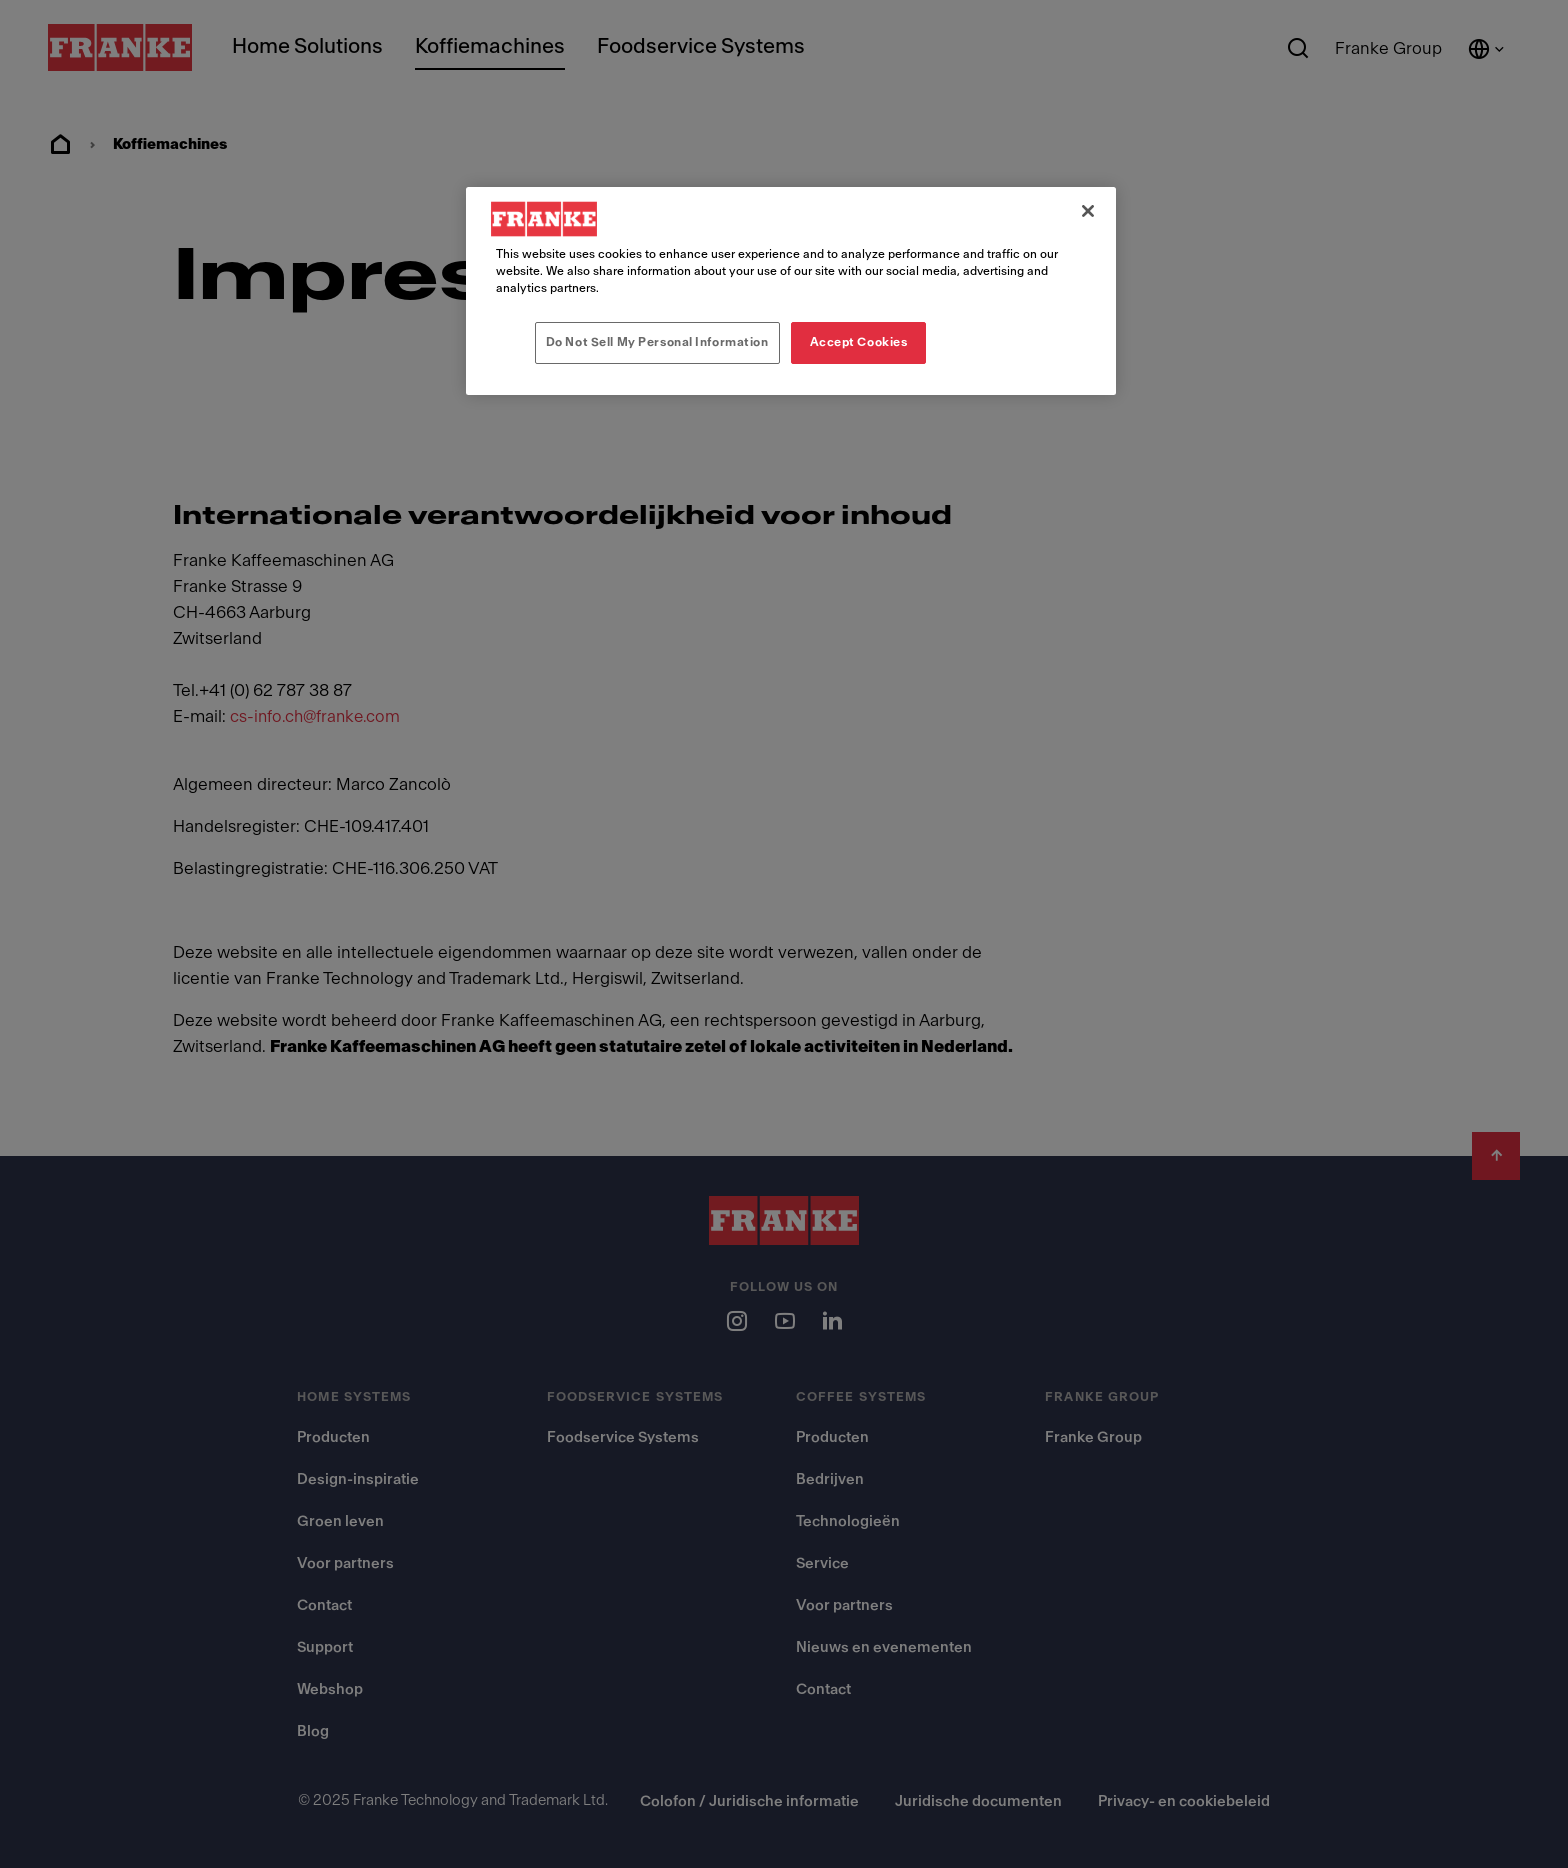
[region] (791, 291)
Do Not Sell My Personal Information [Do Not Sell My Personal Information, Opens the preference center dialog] (657, 342)
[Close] (1088, 211)
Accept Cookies (859, 342)
